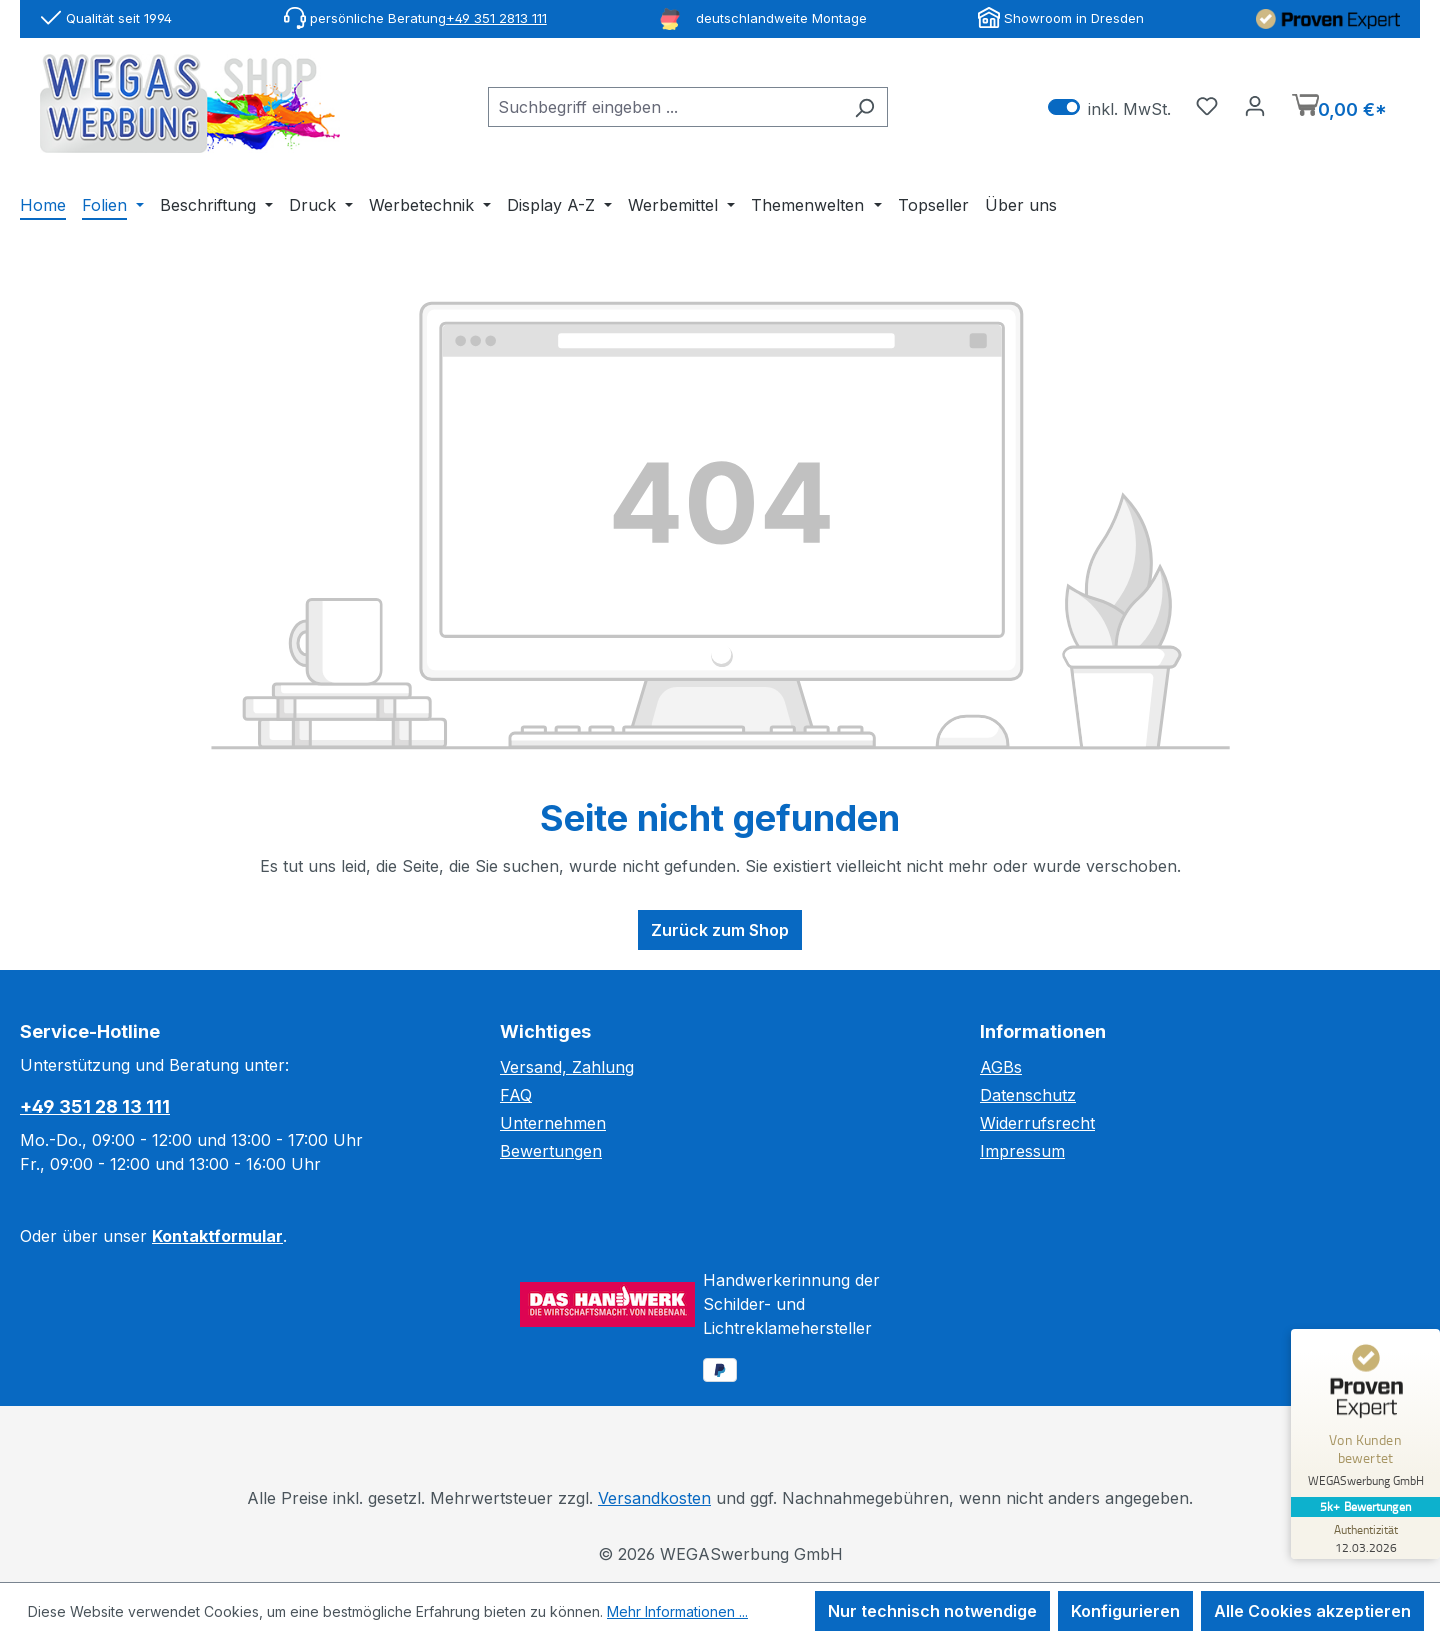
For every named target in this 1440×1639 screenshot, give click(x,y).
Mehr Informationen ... (677, 1611)
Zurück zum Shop (720, 930)
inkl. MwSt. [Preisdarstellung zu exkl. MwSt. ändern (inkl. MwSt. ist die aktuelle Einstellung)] (1109, 107)
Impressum (1022, 1151)
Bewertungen (551, 1151)
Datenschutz (1028, 1095)
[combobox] (665, 107)
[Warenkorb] (1339, 107)
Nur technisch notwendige (932, 1611)
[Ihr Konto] (1255, 105)
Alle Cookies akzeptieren (1312, 1611)
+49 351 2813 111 (496, 18)
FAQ (516, 1095)
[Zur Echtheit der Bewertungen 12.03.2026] (1365, 1538)
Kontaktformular (217, 1236)
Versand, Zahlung (567, 1067)
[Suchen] (864, 107)
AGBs (1001, 1067)
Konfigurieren (1125, 1611)
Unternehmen (553, 1123)
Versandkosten (654, 1498)
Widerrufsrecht (1037, 1123)
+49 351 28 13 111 (95, 1106)
